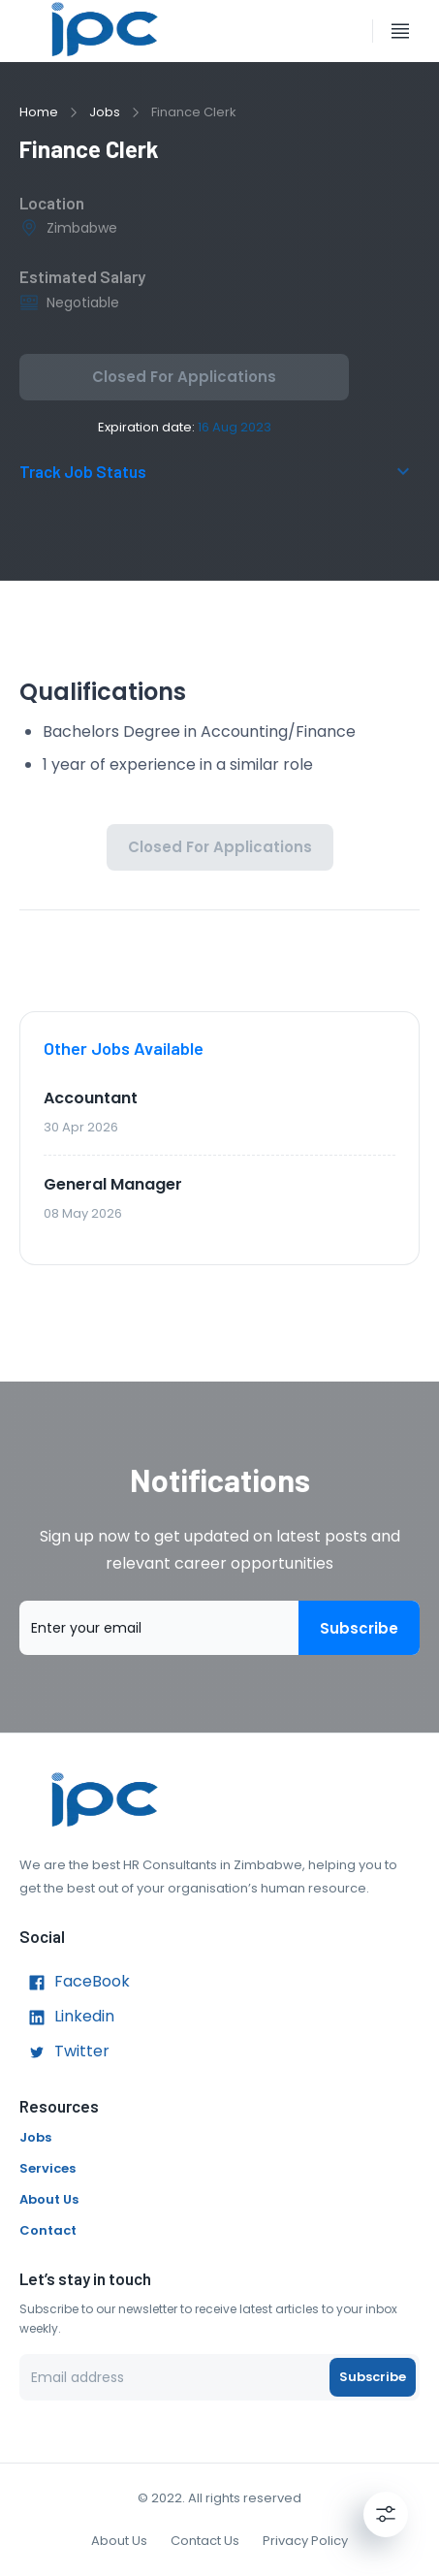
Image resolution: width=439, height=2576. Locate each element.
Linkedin (66, 2017)
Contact (48, 2230)
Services (47, 2168)
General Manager (113, 1184)
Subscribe (359, 1628)
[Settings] (385, 2514)
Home (38, 112)
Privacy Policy (305, 2540)
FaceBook (74, 1982)
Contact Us (205, 2540)
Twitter (64, 2052)
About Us (48, 2199)
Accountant (91, 1098)
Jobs (104, 112)
